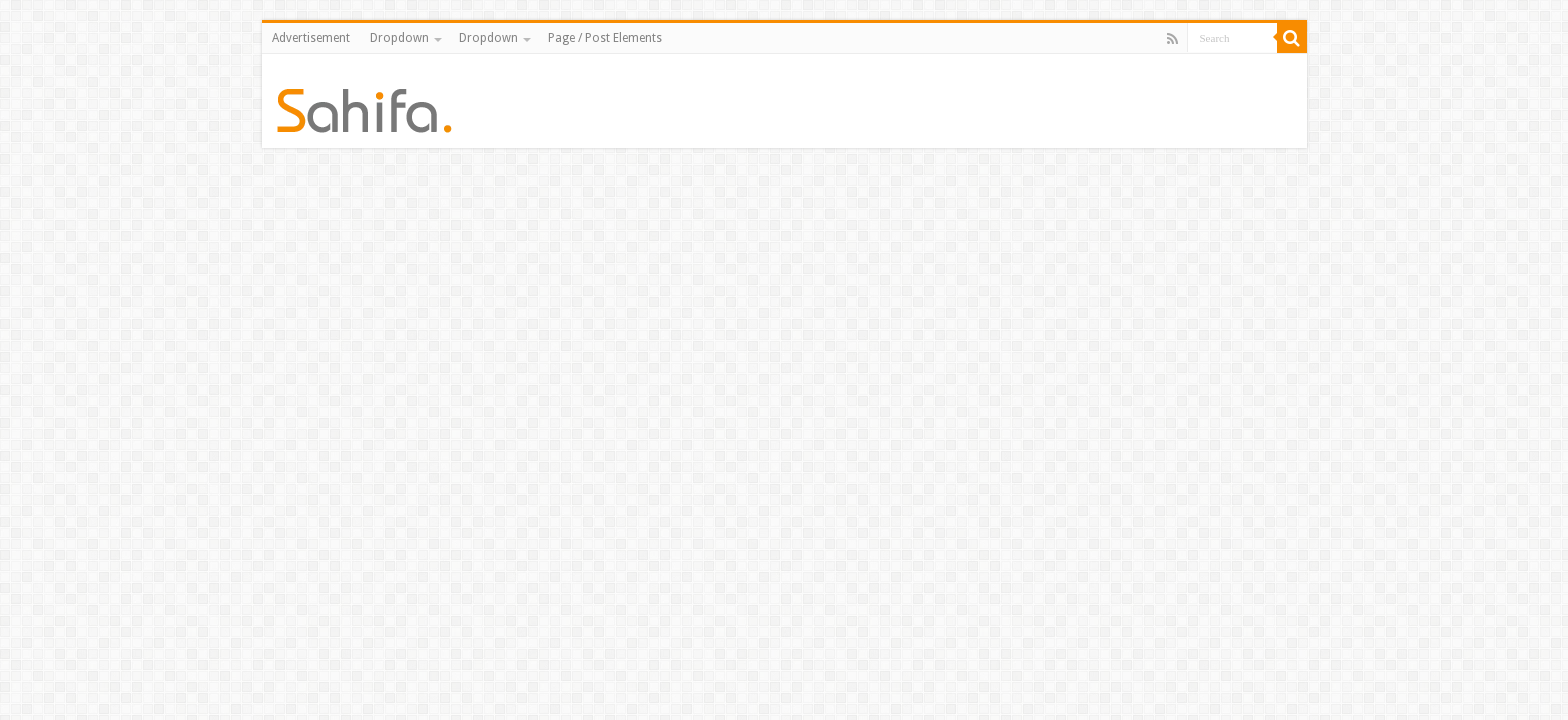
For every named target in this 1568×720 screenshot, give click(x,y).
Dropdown (399, 38)
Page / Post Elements (605, 38)
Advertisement (311, 38)
